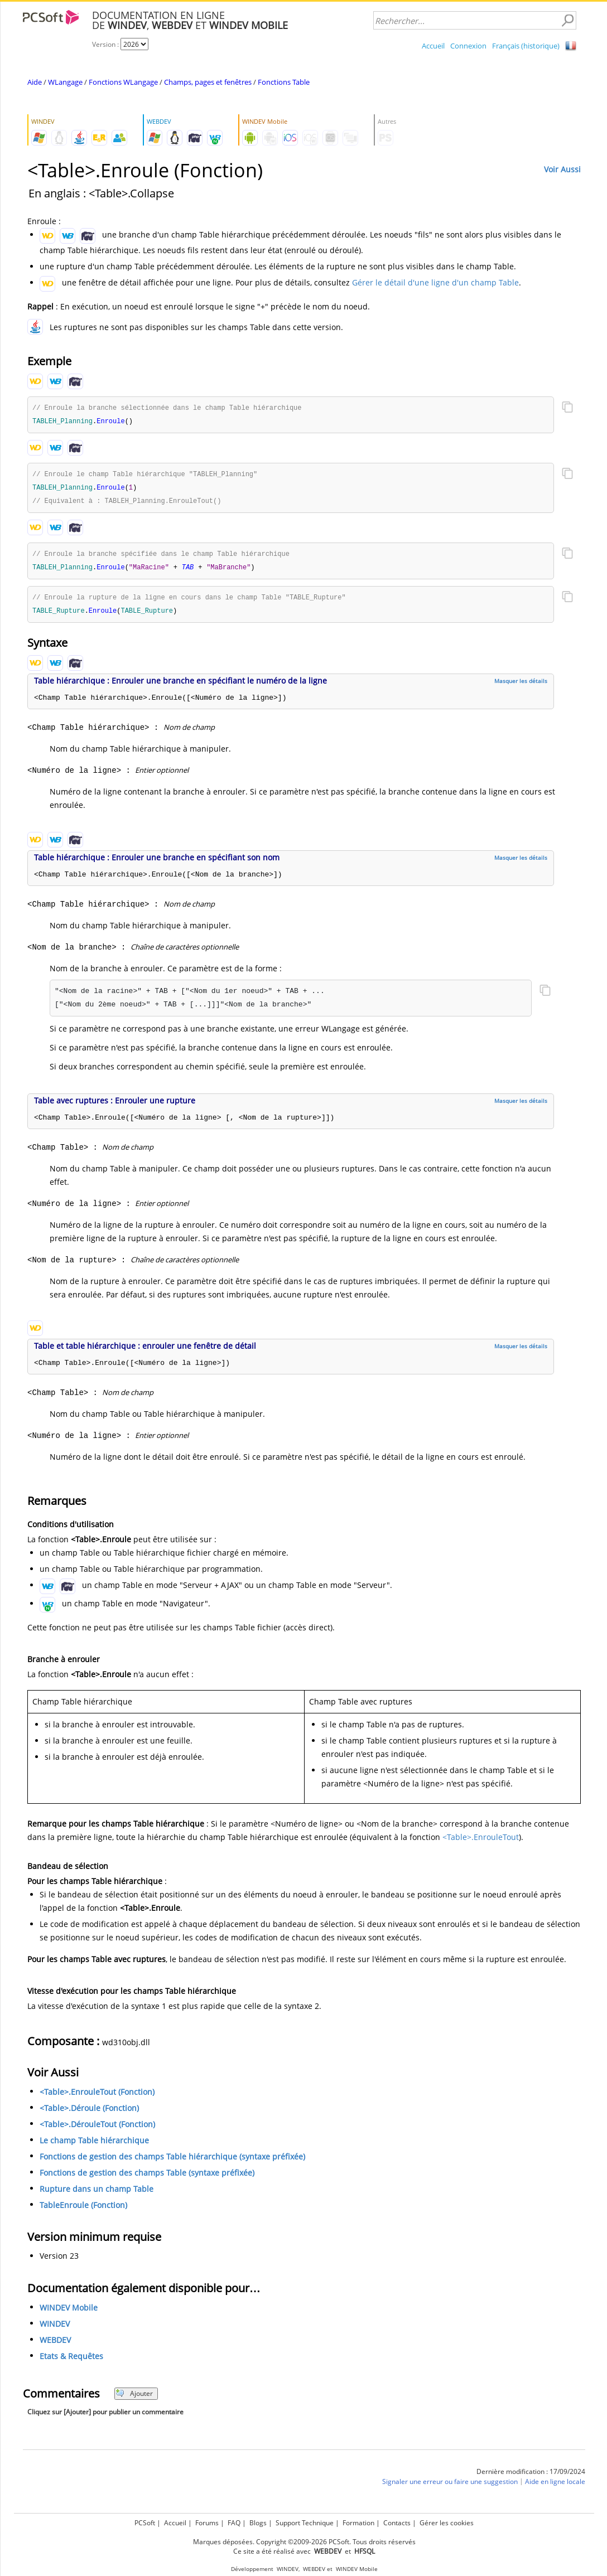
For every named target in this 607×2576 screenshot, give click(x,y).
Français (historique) (526, 46)
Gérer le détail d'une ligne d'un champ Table (435, 282)
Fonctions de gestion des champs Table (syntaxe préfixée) (147, 2177)
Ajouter (134, 2398)
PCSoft (144, 2522)
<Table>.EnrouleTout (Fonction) (97, 2096)
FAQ (234, 2522)
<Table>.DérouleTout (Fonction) (97, 2129)
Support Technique (305, 2522)
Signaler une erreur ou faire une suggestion (450, 2486)
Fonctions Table (284, 82)
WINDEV (55, 2328)
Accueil (433, 46)
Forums (207, 2522)
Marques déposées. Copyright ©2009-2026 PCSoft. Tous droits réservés (304, 2541)
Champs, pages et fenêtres (208, 82)
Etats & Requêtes (71, 2361)
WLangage (65, 82)
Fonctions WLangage (123, 82)
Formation (358, 2522)
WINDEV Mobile (69, 2312)
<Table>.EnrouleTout (480, 1842)
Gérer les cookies (447, 2522)
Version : (106, 44)
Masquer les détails (520, 686)
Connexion (468, 46)
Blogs (258, 2522)
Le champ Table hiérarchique (94, 2145)
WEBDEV (55, 2345)
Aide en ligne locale (555, 2486)
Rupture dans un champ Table (96, 2193)
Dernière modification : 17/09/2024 (530, 2476)
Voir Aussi (562, 169)
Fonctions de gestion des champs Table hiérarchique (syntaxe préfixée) (172, 2161)
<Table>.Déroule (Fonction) (89, 2113)
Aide (34, 82)
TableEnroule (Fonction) (83, 2210)
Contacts (397, 2522)
